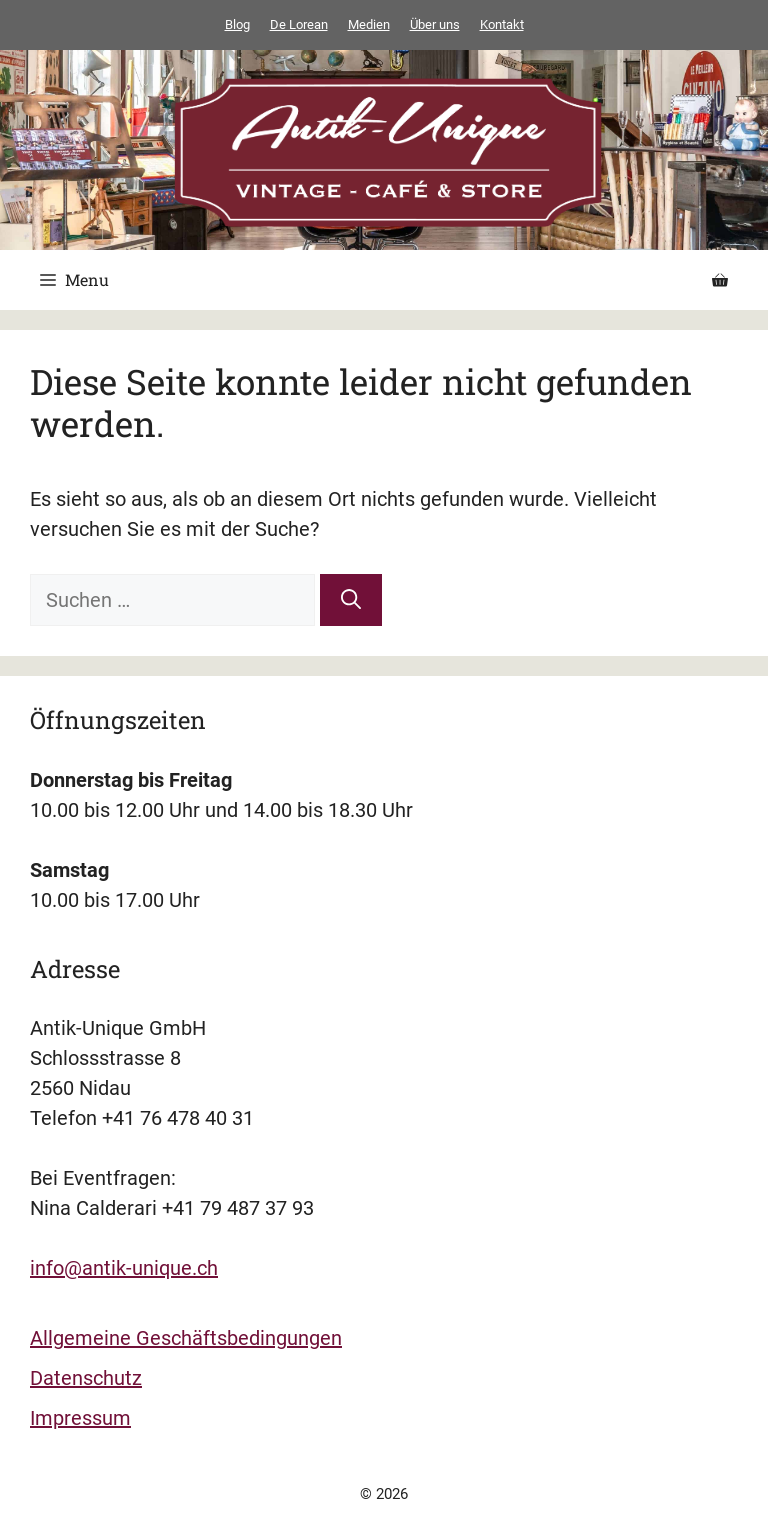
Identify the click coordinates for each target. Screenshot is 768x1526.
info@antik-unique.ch (124, 1268)
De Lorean (299, 24)
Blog (237, 24)
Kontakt (502, 24)
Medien (369, 24)
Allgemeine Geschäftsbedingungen (186, 1338)
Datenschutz (86, 1378)
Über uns (435, 24)
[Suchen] (351, 600)
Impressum (80, 1418)
